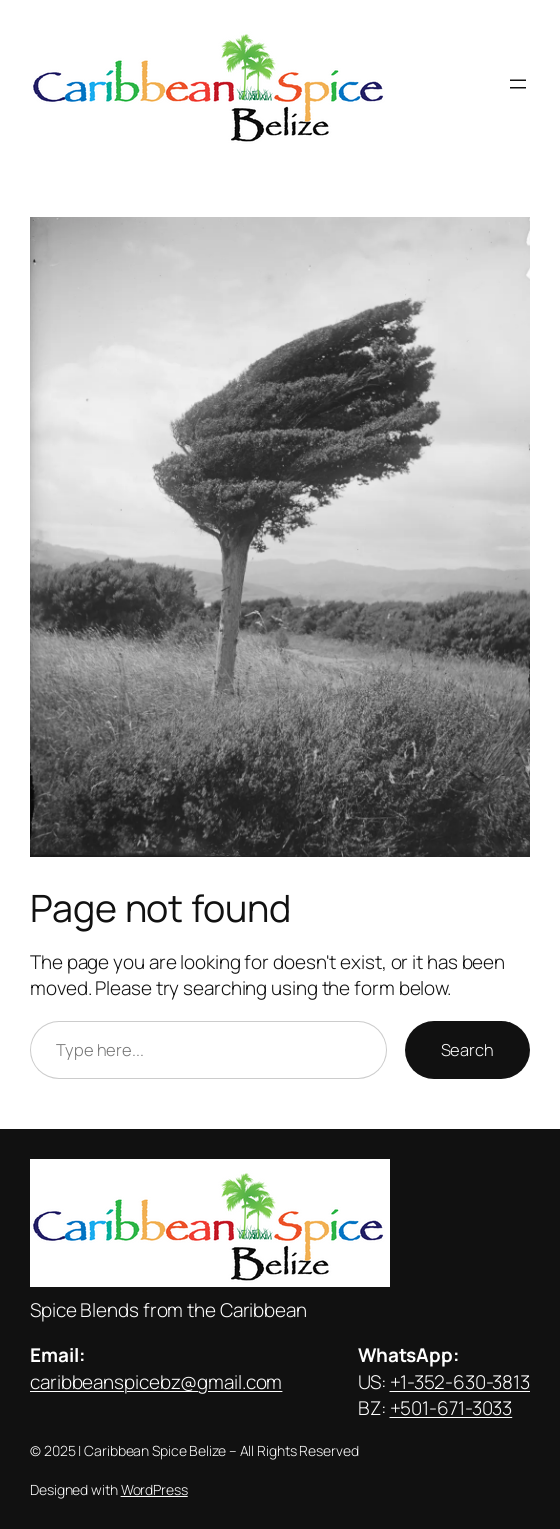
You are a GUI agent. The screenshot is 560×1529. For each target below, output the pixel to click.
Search (467, 1049)
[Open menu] (518, 84)
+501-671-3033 (451, 1408)
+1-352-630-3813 (460, 1382)
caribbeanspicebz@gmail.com (156, 1382)
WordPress (154, 1489)
